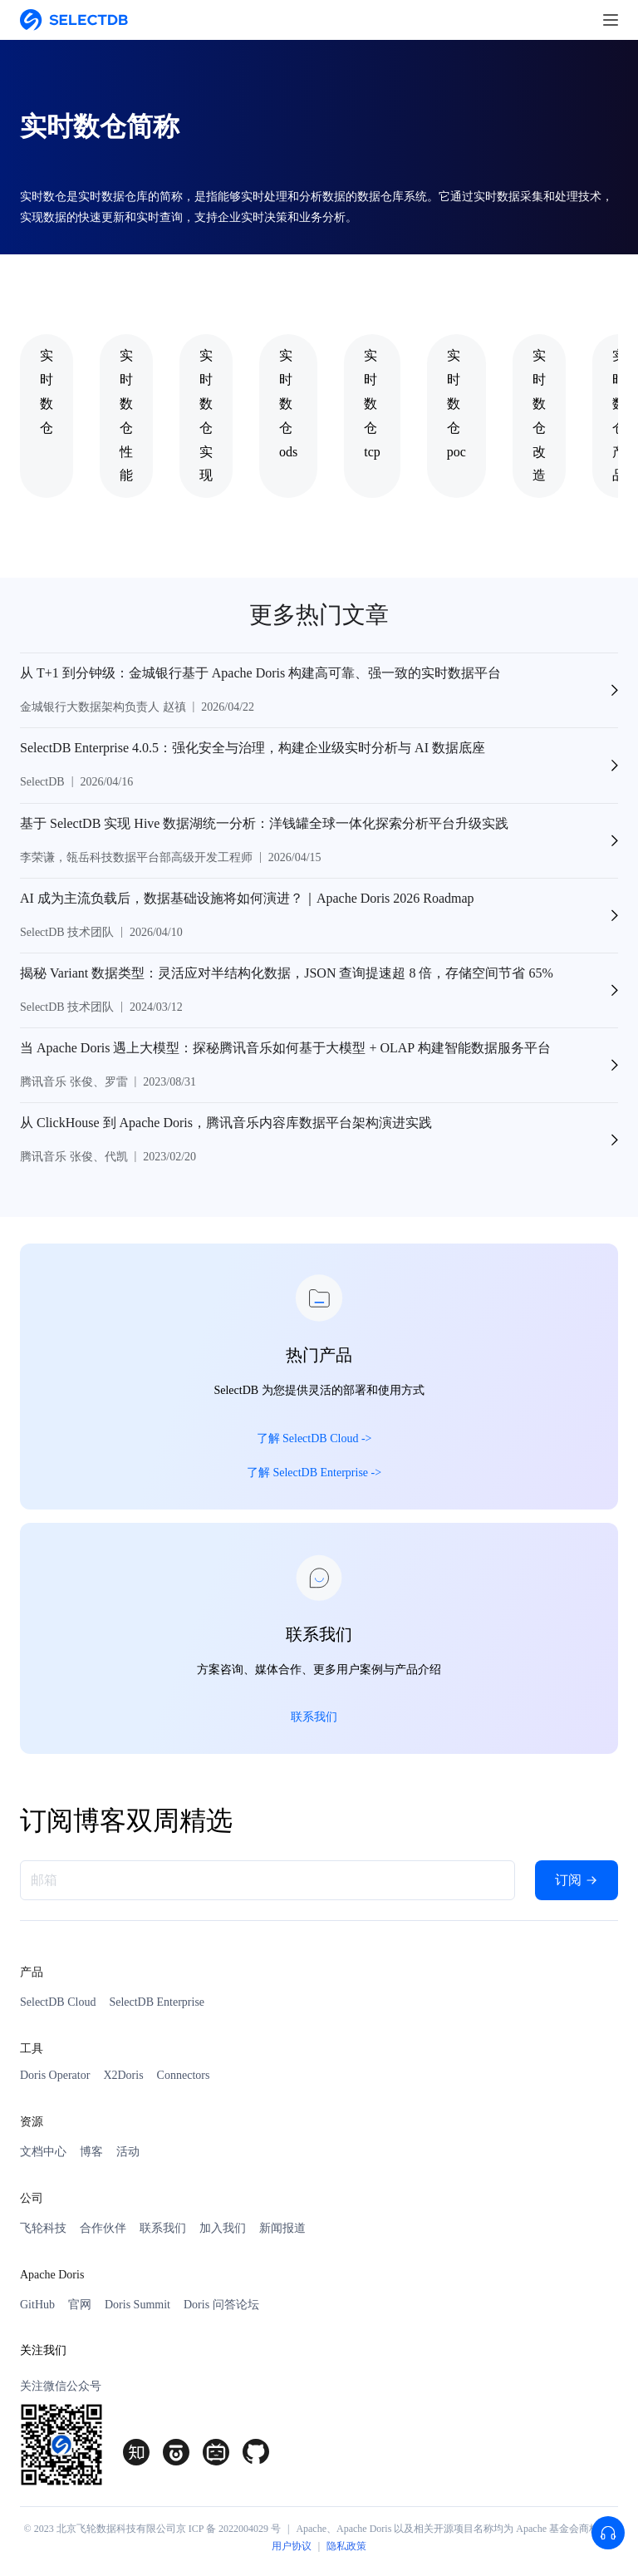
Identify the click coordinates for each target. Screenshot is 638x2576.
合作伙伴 (103, 2228)
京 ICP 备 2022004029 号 (228, 2528)
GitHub (37, 2304)
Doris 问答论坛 (221, 2304)
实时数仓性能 (126, 415)
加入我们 (222, 2228)
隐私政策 (346, 2546)
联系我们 (163, 2228)
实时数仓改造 (539, 415)
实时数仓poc (456, 403)
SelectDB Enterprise (156, 2002)
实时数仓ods (288, 403)
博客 (91, 2151)
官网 (79, 2304)
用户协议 (292, 2546)
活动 (128, 2151)
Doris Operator (55, 2075)
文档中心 (43, 2151)
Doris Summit (137, 2304)
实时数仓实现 (206, 415)
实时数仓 (46, 391)
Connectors (183, 2075)
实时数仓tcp (372, 403)
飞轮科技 (43, 2228)
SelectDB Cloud (58, 2002)
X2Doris (123, 2075)
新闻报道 (282, 2228)
